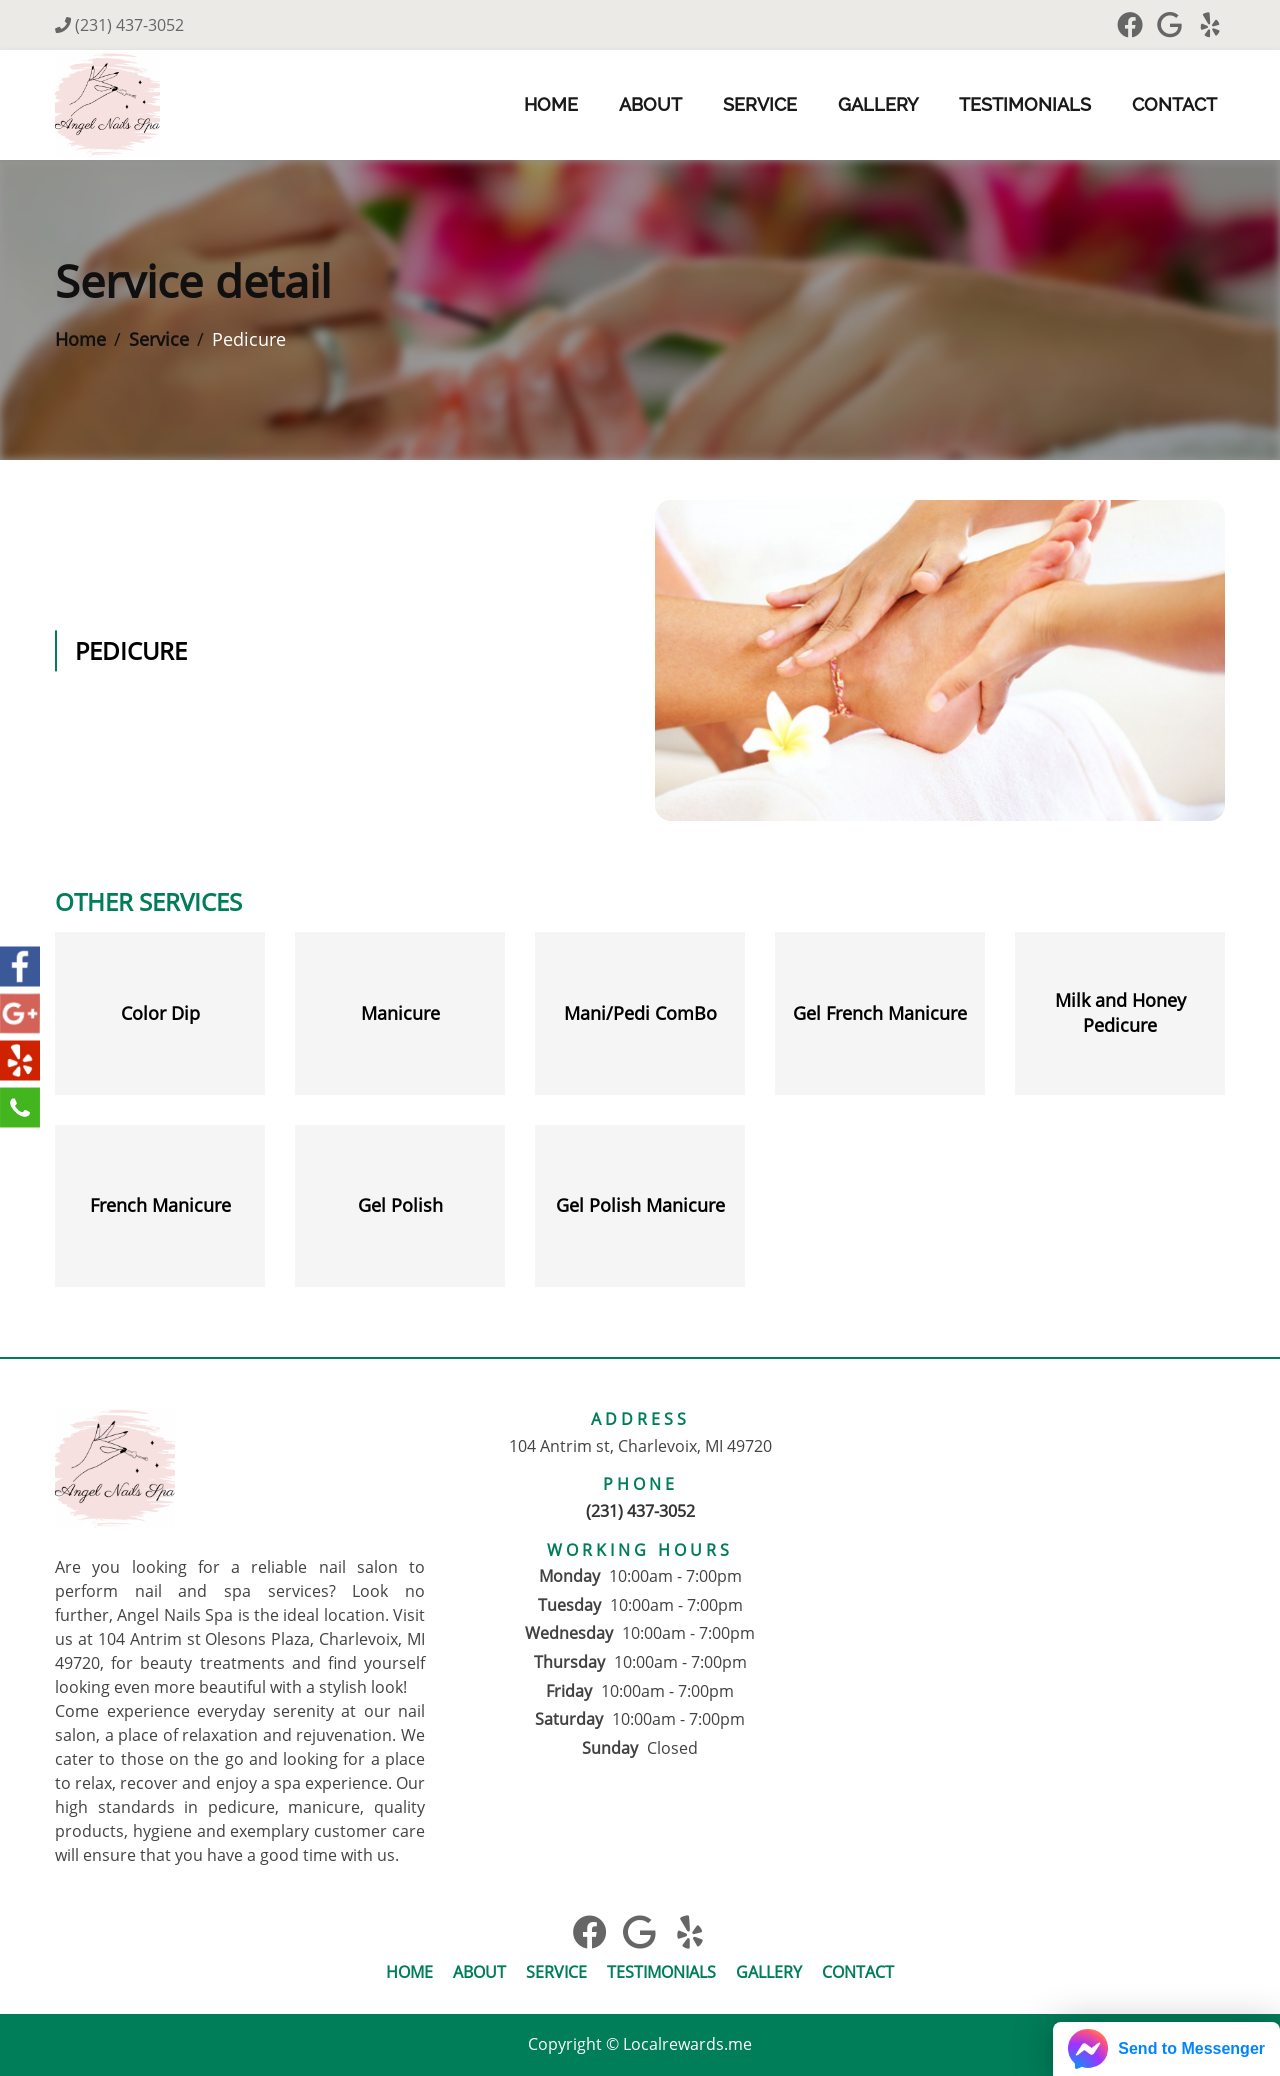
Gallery (878, 104)
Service (760, 104)
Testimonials (1025, 104)
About (650, 104)
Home (551, 104)
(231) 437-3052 (119, 25)
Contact (1174, 104)
